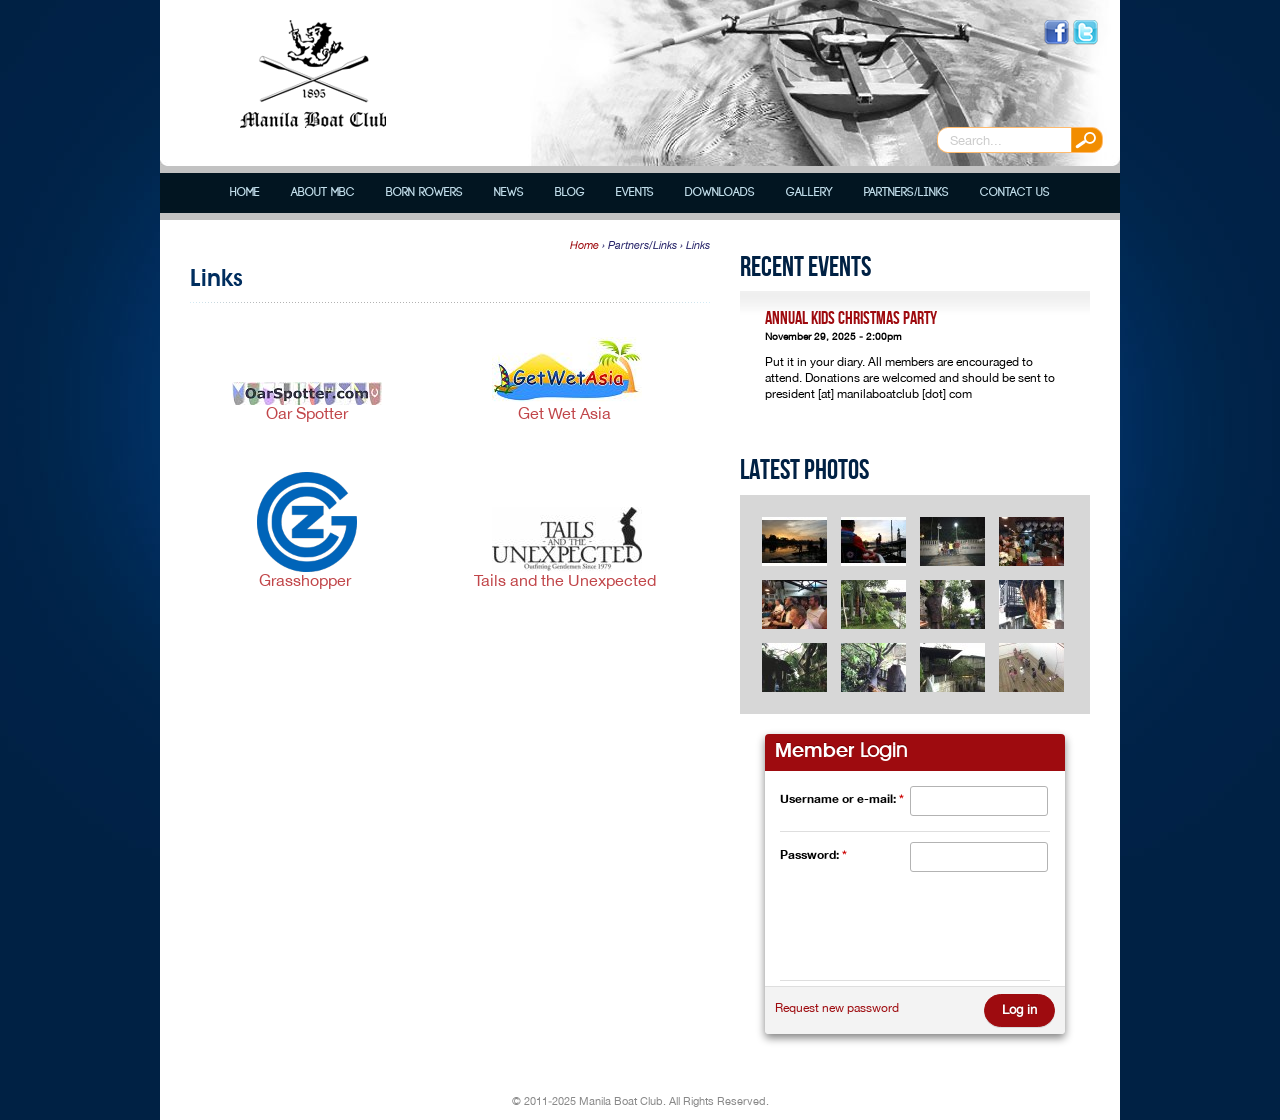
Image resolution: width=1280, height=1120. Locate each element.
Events (635, 192)
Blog (570, 192)
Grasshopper (307, 580)
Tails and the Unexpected (567, 580)
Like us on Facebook (1056, 32)
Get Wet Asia (566, 413)
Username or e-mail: (842, 798)
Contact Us (1015, 192)
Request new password (837, 1008)
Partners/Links (906, 192)
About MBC (323, 192)
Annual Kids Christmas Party (851, 318)
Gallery (809, 192)
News (509, 192)
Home (245, 192)
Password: (813, 854)
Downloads (720, 192)
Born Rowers (424, 192)
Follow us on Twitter (1085, 32)
